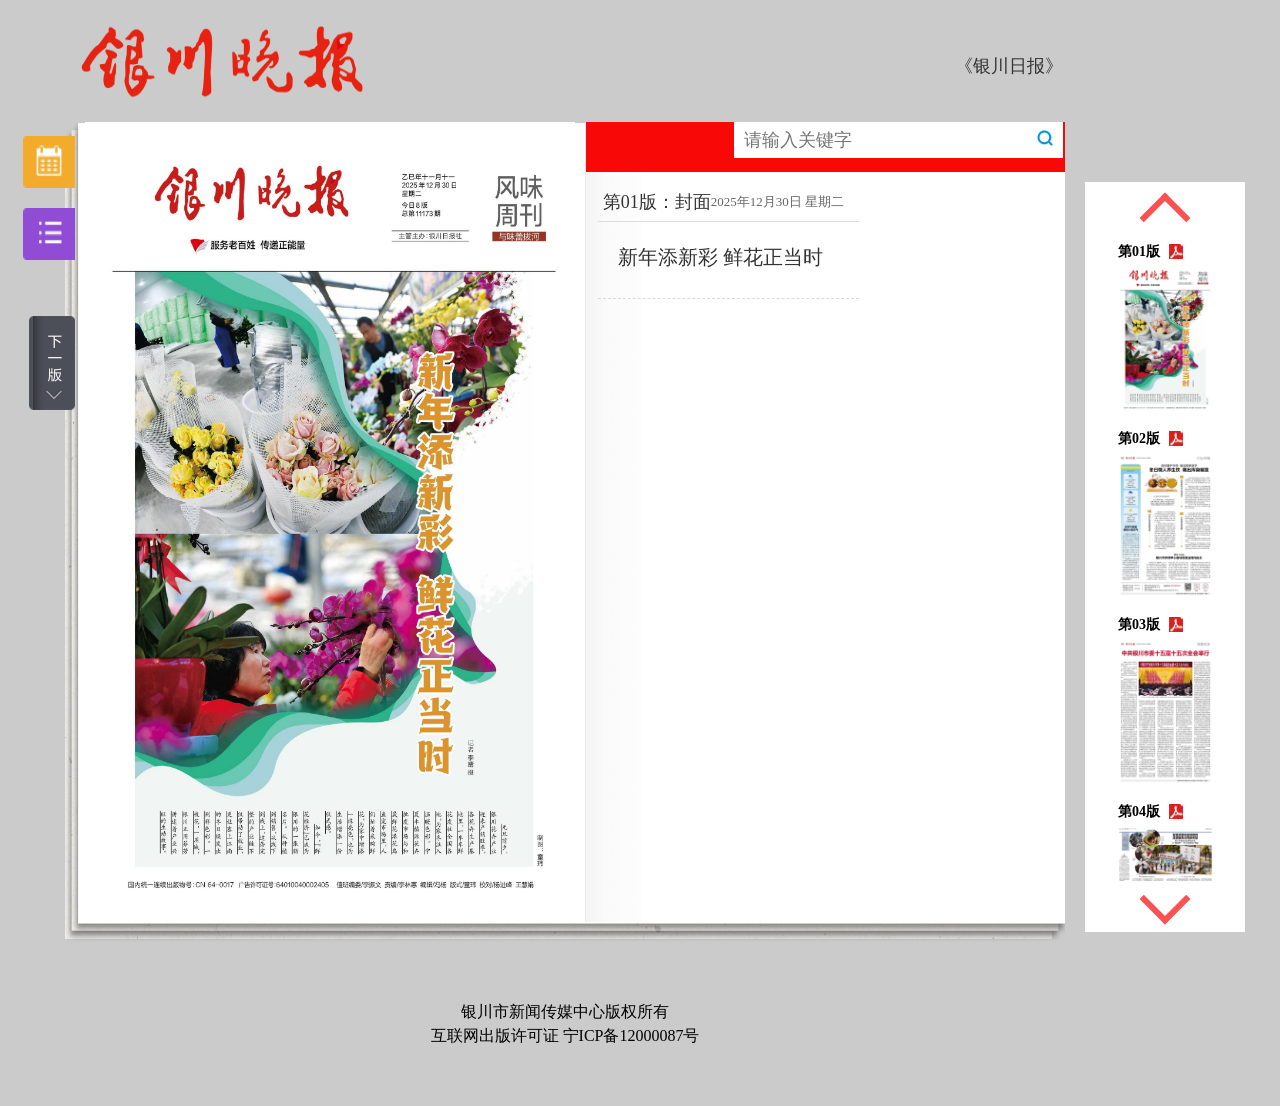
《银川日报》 (1009, 66)
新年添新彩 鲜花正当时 (720, 257)
